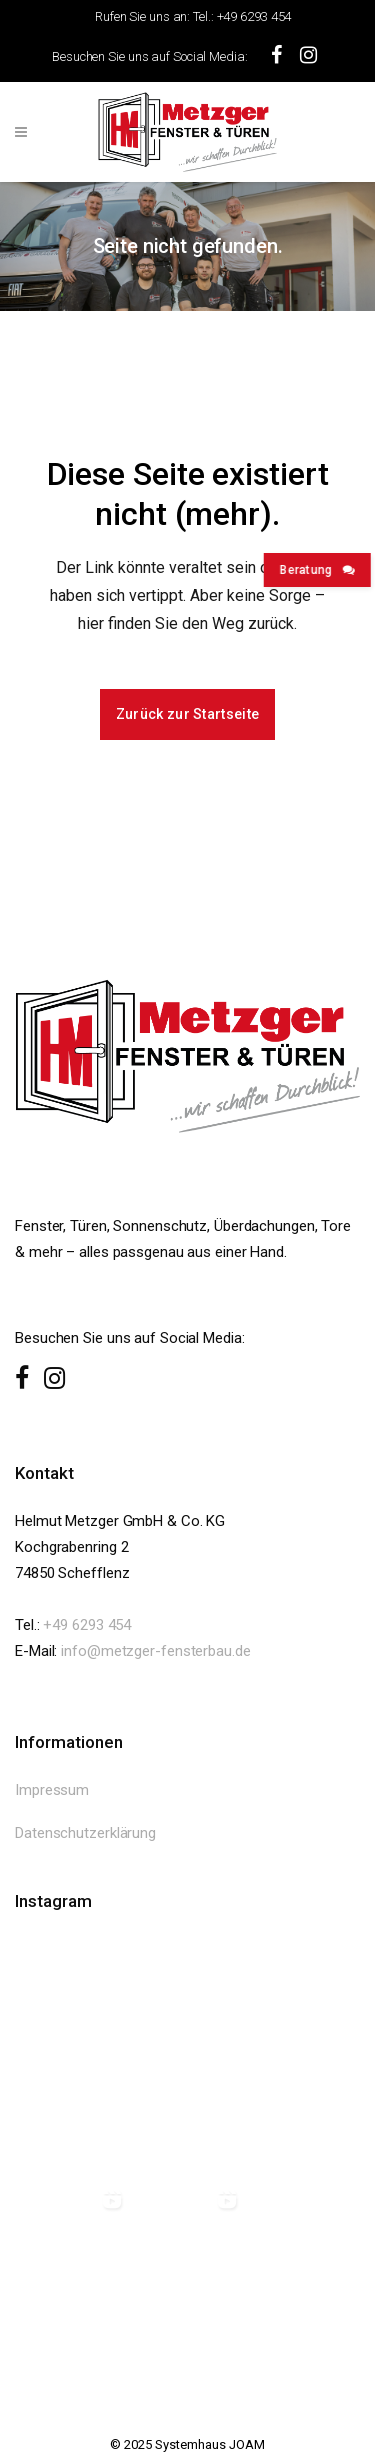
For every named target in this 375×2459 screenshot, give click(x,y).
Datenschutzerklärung (85, 1833)
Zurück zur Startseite (187, 714)
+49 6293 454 (87, 1625)
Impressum (52, 1790)
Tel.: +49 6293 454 (242, 16)
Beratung (313, 570)
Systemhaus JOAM (210, 2444)
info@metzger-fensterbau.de (155, 1651)
